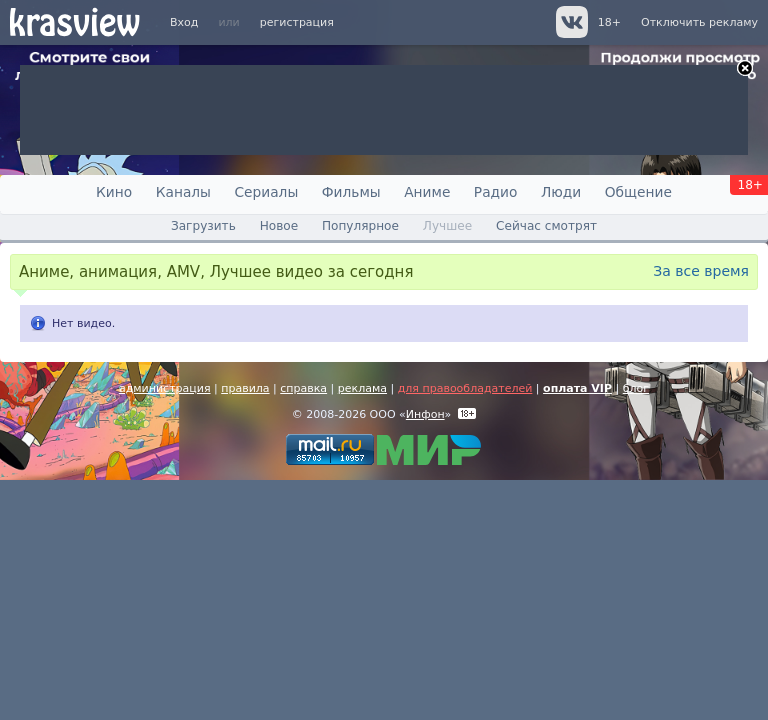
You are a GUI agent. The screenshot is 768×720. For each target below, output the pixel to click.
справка (303, 388)
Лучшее (447, 226)
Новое (279, 226)
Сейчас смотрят (546, 226)
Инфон (425, 414)
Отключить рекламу (699, 22)
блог (636, 388)
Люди (561, 192)
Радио (496, 192)
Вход (184, 22)
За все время (701, 271)
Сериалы (266, 192)
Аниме (427, 192)
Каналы (183, 192)
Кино (114, 192)
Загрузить (203, 226)
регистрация (297, 22)
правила (245, 388)
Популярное (360, 226)
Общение (638, 192)
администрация (165, 388)
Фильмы (351, 192)
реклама (362, 388)
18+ (609, 22)
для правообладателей (465, 388)
